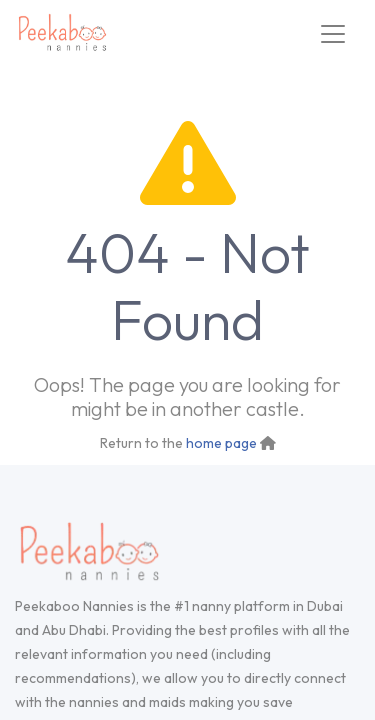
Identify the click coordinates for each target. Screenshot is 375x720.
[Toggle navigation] (333, 34)
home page (221, 443)
